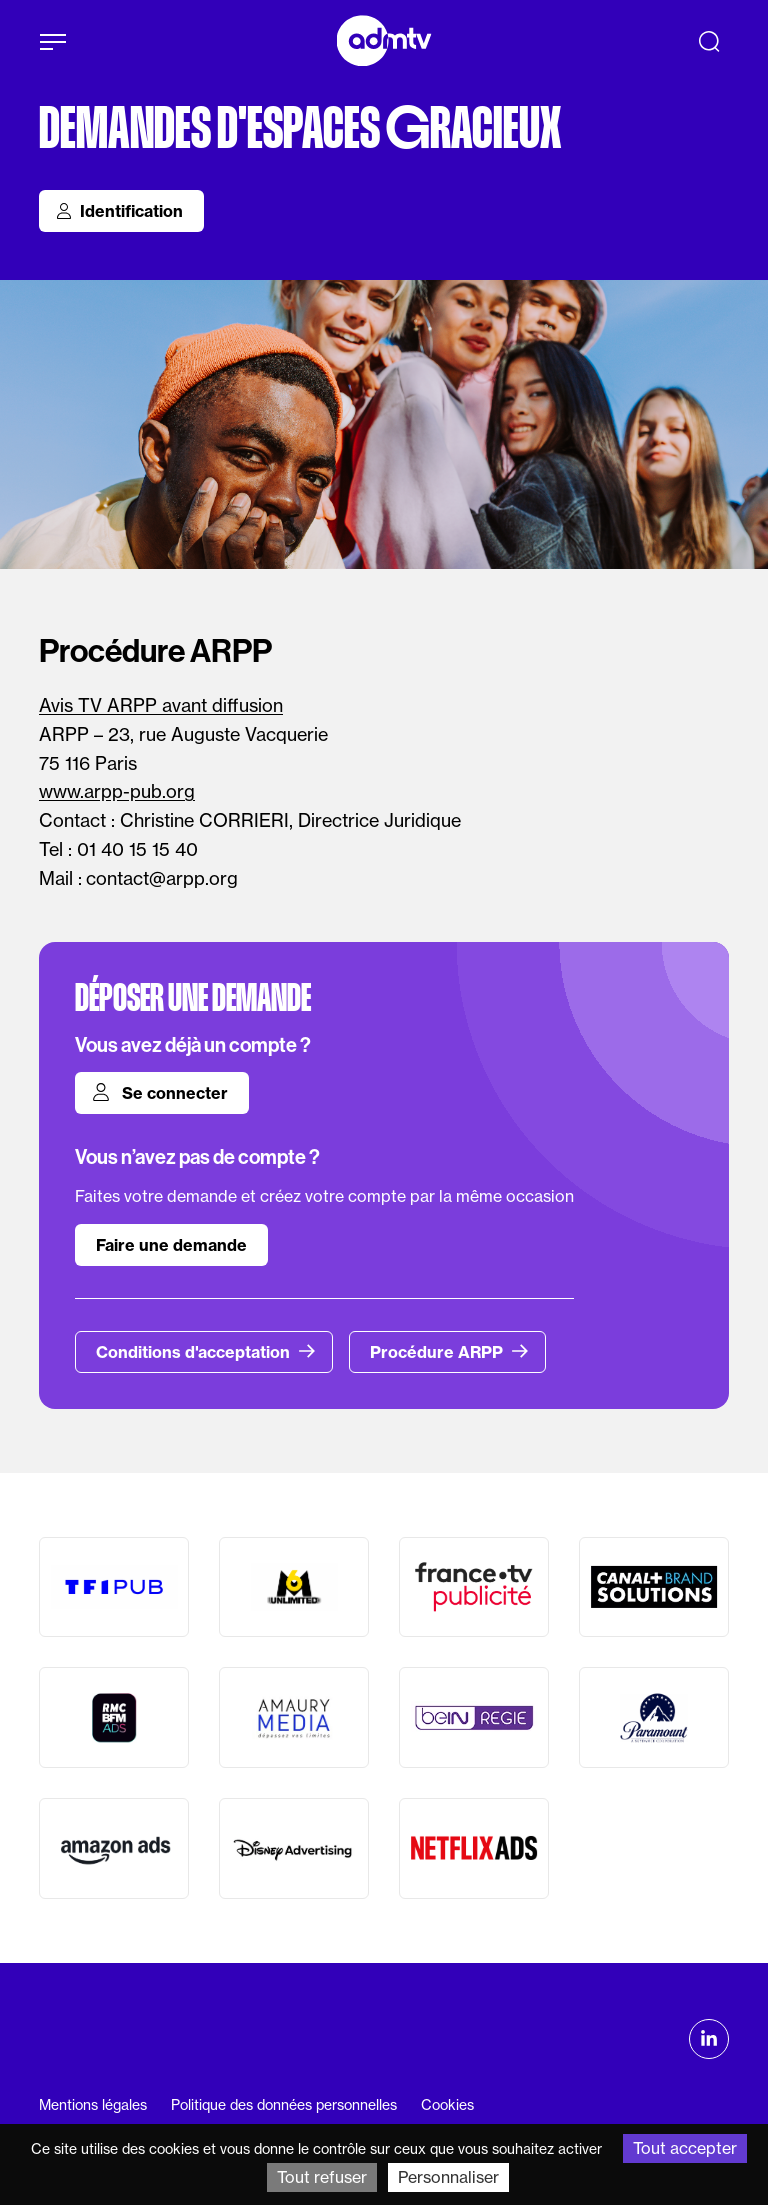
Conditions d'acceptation (206, 1352)
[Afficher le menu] (53, 42)
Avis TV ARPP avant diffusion (161, 705)
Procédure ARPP (449, 1352)
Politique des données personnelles (284, 2105)
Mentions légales (93, 2105)
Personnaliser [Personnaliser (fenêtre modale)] (448, 2177)
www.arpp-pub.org (117, 791)
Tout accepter (685, 2148)
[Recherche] (709, 41)
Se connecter (160, 1093)
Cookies (447, 2105)
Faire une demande (171, 1245)
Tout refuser (322, 2177)
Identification (119, 211)
